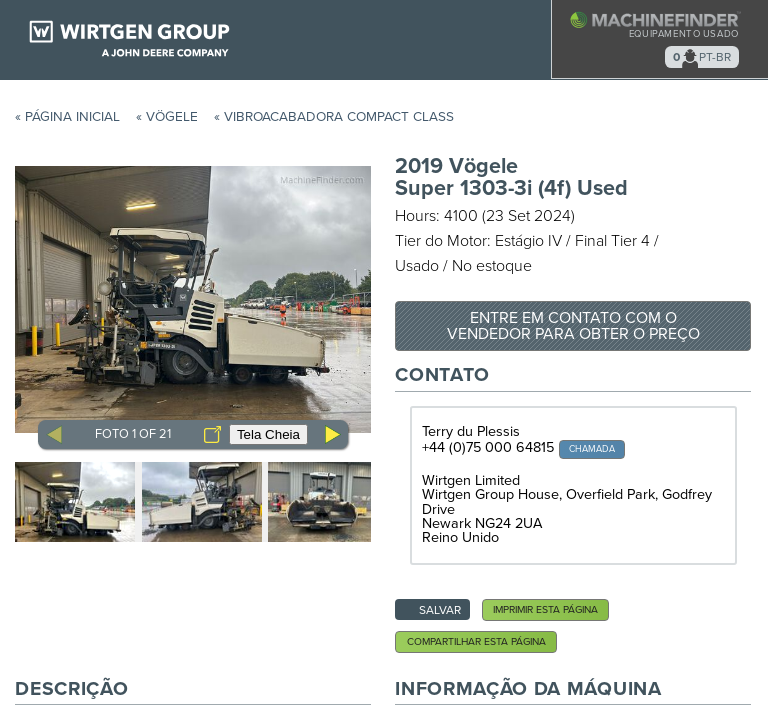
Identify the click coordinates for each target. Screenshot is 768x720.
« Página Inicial (67, 117)
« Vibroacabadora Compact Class (334, 117)
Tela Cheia (268, 434)
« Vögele (167, 117)
